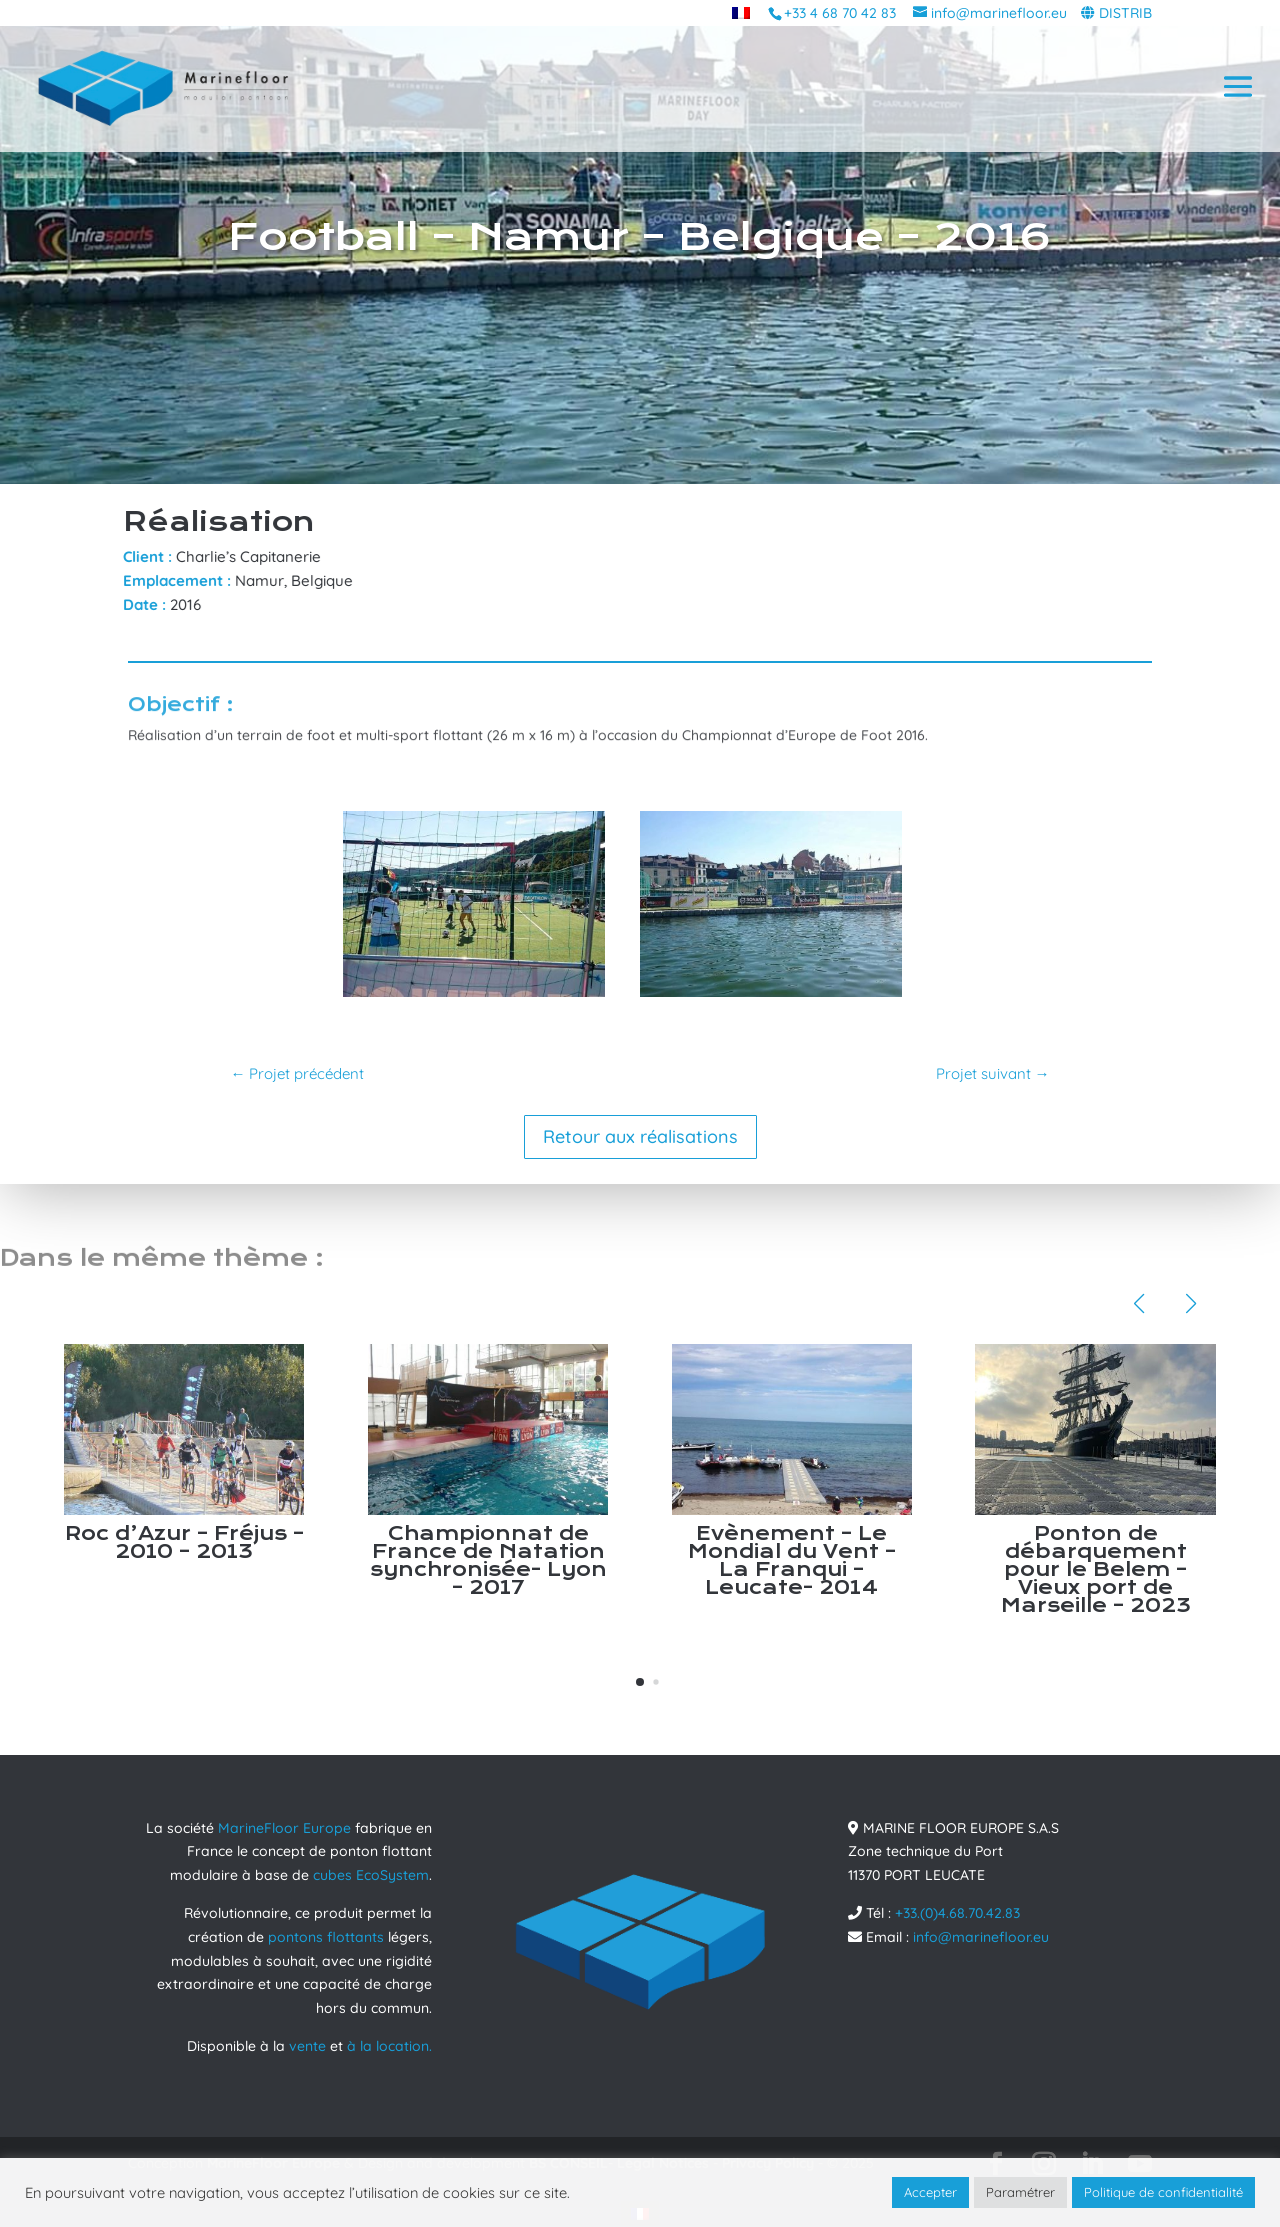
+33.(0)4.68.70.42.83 (957, 1913)
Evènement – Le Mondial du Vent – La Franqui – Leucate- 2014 (792, 1560)
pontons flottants (326, 1937)
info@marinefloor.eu (981, 1937)
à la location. (389, 2046)
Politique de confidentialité (1163, 2192)
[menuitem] (741, 12)
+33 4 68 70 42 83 (840, 13)
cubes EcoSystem (371, 1875)
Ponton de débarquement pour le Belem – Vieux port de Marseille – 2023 (1096, 1569)
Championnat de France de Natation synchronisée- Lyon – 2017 (488, 1560)
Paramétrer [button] (1020, 2192)
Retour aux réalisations (640, 1136)
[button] (640, 1682)
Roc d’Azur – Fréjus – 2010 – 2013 (184, 1542)
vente (307, 2046)
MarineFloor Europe (284, 1828)
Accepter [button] (930, 2192)
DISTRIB (1125, 13)
